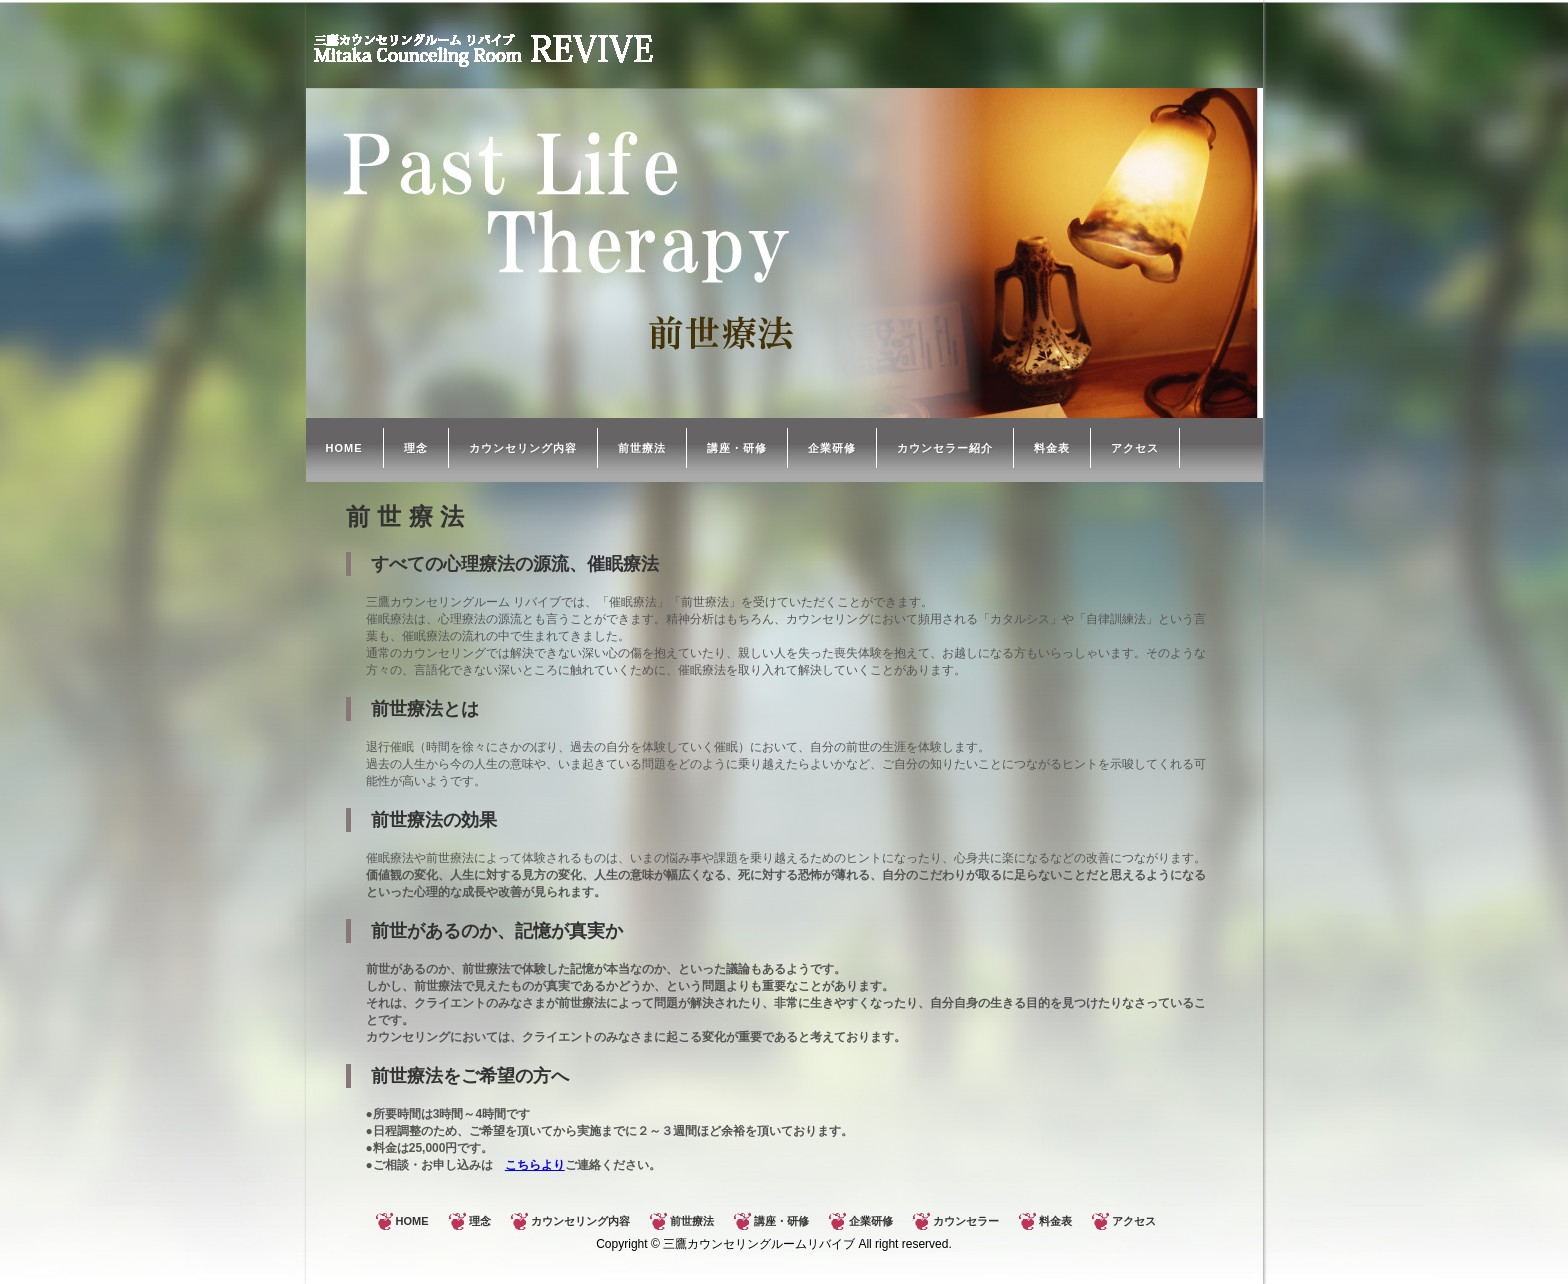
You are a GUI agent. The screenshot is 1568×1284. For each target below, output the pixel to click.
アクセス (1135, 448)
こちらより (535, 1165)
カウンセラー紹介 (945, 448)
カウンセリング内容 (523, 448)
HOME (344, 448)
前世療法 (642, 448)
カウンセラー (966, 1221)
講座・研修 (737, 448)
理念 (416, 448)
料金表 (1052, 448)
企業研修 (832, 448)
